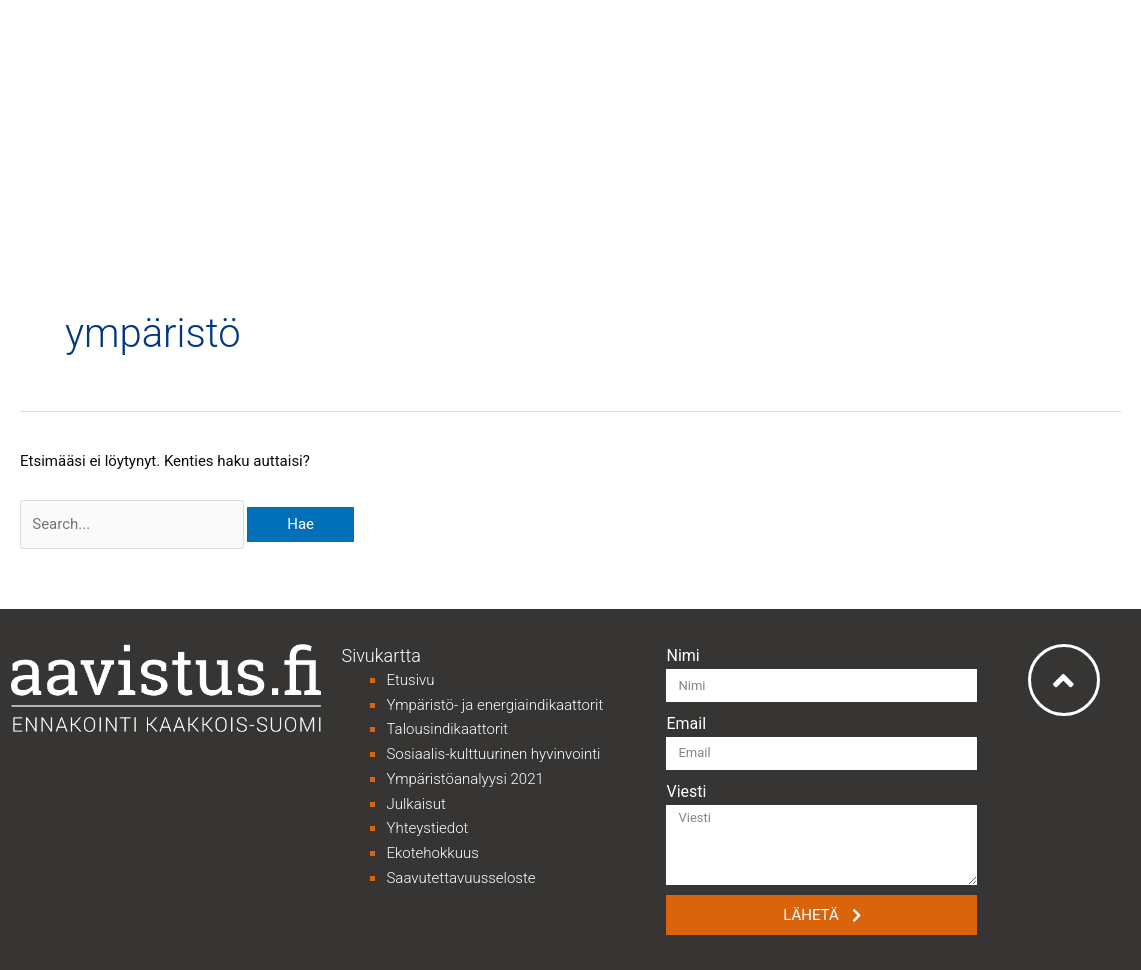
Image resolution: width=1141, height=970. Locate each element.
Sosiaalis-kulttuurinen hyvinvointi (493, 754)
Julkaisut (415, 804)
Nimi (682, 655)
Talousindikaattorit (447, 729)
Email (686, 723)
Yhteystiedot (427, 828)
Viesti (686, 791)
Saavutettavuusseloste (460, 878)
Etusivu (410, 680)
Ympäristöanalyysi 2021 (464, 779)
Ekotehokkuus (432, 853)
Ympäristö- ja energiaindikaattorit (494, 705)
